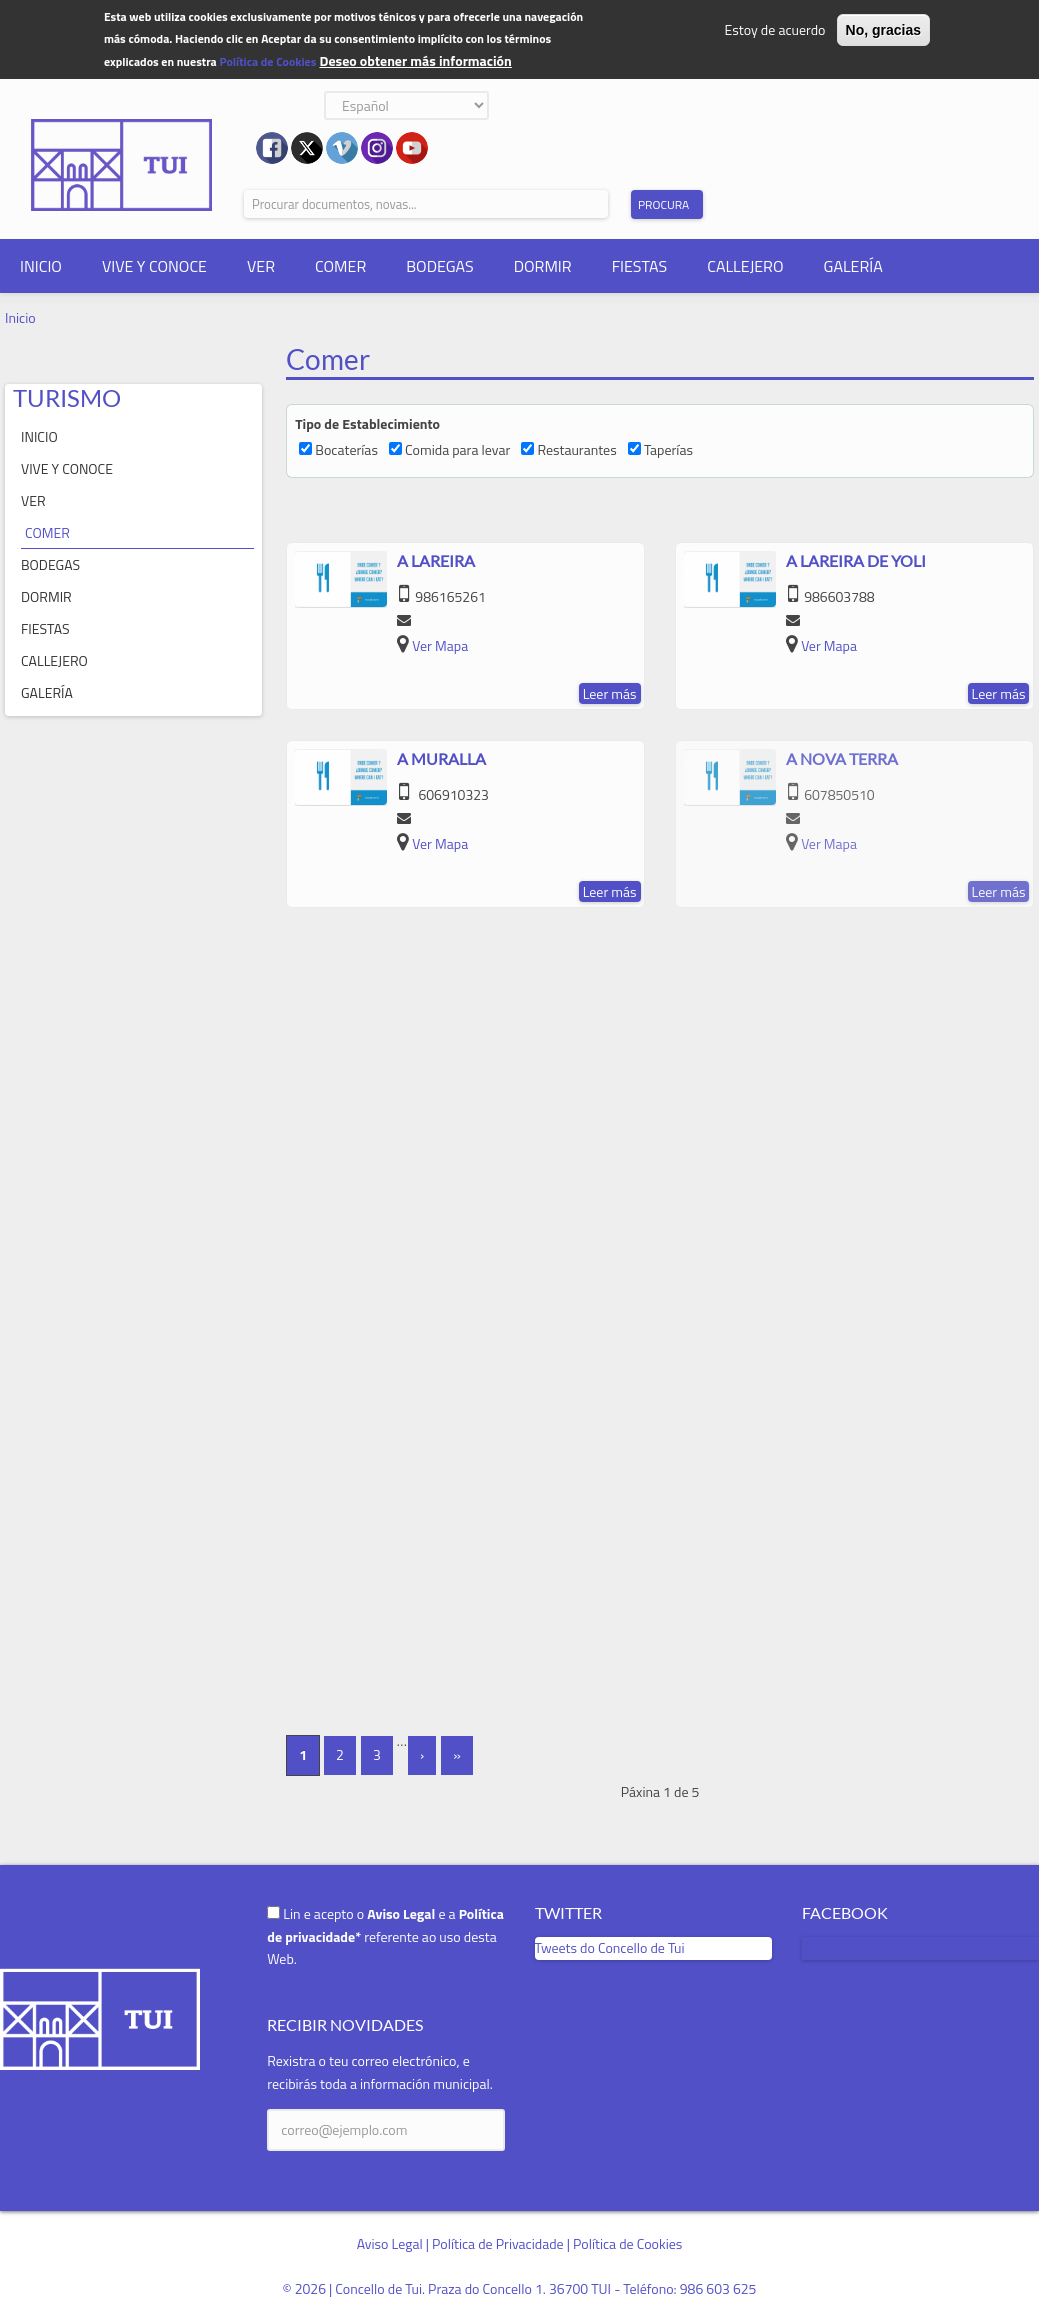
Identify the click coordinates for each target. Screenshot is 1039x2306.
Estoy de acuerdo (775, 29)
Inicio (20, 317)
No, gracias (883, 30)
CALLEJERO (745, 266)
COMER (340, 266)
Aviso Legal (390, 2243)
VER (261, 266)
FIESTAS (640, 266)
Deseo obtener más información (415, 60)
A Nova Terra (842, 758)
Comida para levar (457, 449)
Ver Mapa (440, 645)
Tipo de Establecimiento (367, 423)
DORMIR (543, 266)
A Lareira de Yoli (856, 560)
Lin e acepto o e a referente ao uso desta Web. (385, 1936)
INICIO (41, 266)
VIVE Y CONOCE (154, 266)
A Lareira (436, 560)
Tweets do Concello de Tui (610, 1947)
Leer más (610, 693)
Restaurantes (576, 449)
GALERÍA (853, 266)
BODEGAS (439, 266)
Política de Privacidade (498, 2243)
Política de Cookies (267, 61)
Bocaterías (346, 449)
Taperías (668, 449)
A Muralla (441, 758)
